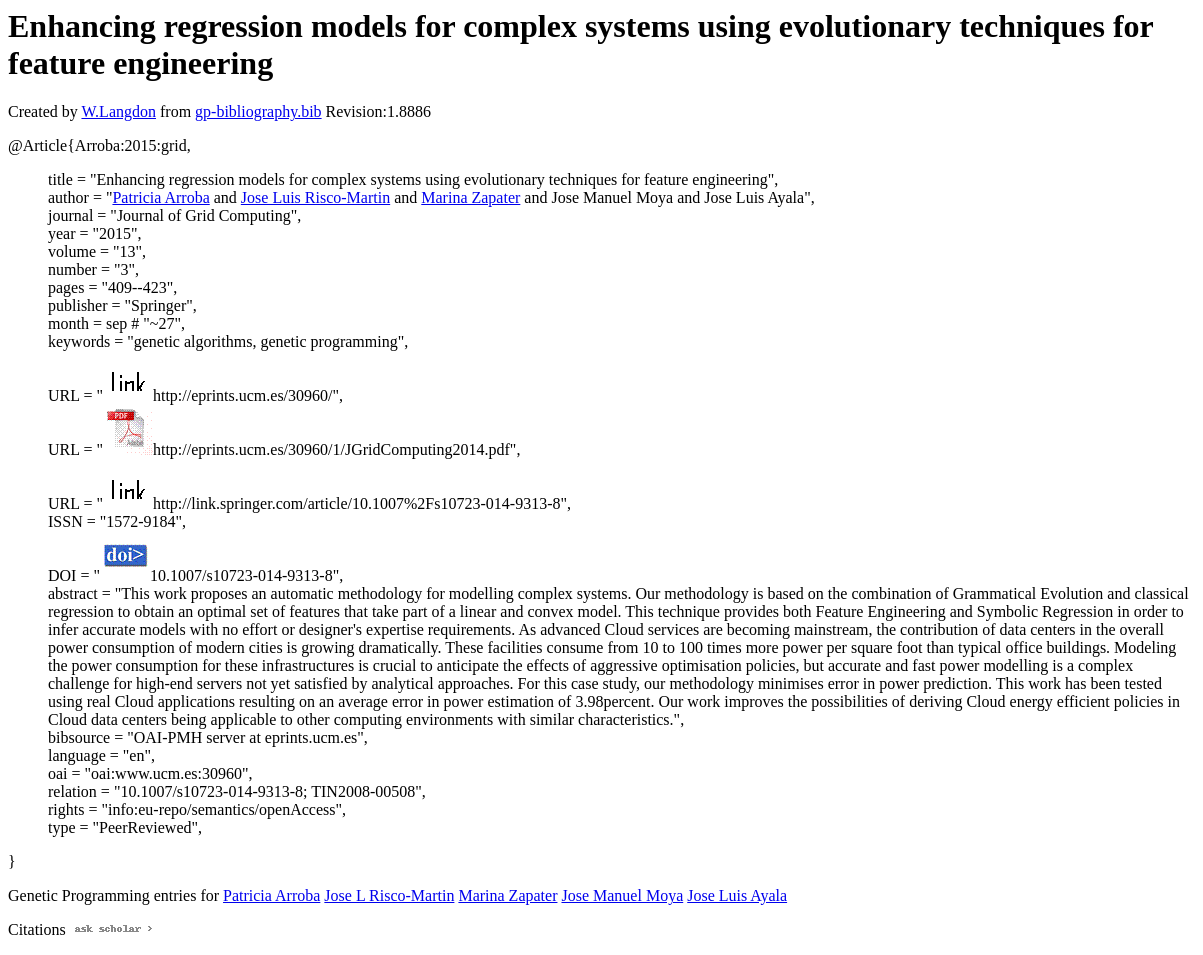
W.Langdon (118, 111)
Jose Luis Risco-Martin (315, 197)
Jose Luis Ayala (737, 895)
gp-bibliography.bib (258, 111)
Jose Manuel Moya (622, 895)
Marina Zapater (470, 197)
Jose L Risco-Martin (389, 895)
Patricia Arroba (160, 197)
